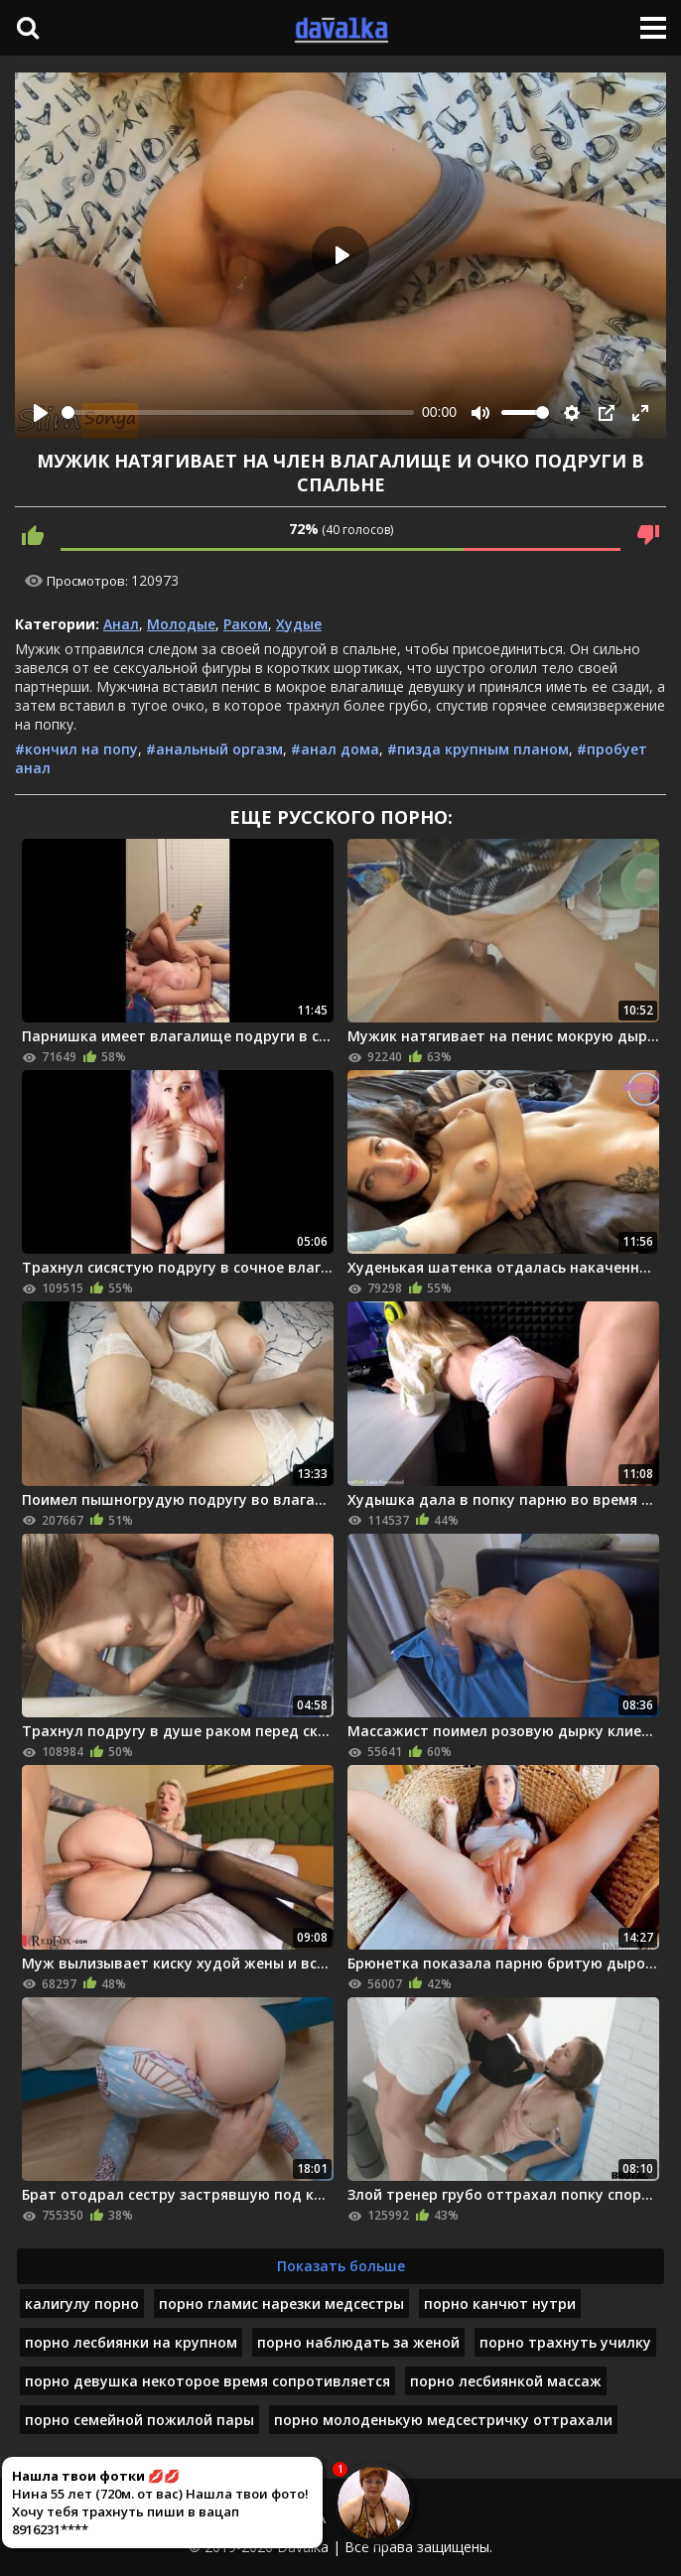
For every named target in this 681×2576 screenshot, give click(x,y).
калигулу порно (82, 2303)
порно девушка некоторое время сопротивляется (207, 2381)
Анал (121, 623)
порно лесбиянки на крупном (131, 2342)
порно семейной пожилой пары (139, 2419)
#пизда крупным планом (478, 749)
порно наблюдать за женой (358, 2342)
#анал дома (335, 749)
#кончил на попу (76, 749)
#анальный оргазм (214, 749)
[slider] (238, 412)
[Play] (41, 413)
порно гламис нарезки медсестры (281, 2303)
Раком (245, 623)
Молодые (181, 623)
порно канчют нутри (500, 2303)
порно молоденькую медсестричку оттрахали (443, 2419)
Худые (299, 623)
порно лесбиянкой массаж (506, 2381)
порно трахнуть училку (565, 2342)
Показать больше (341, 2265)
